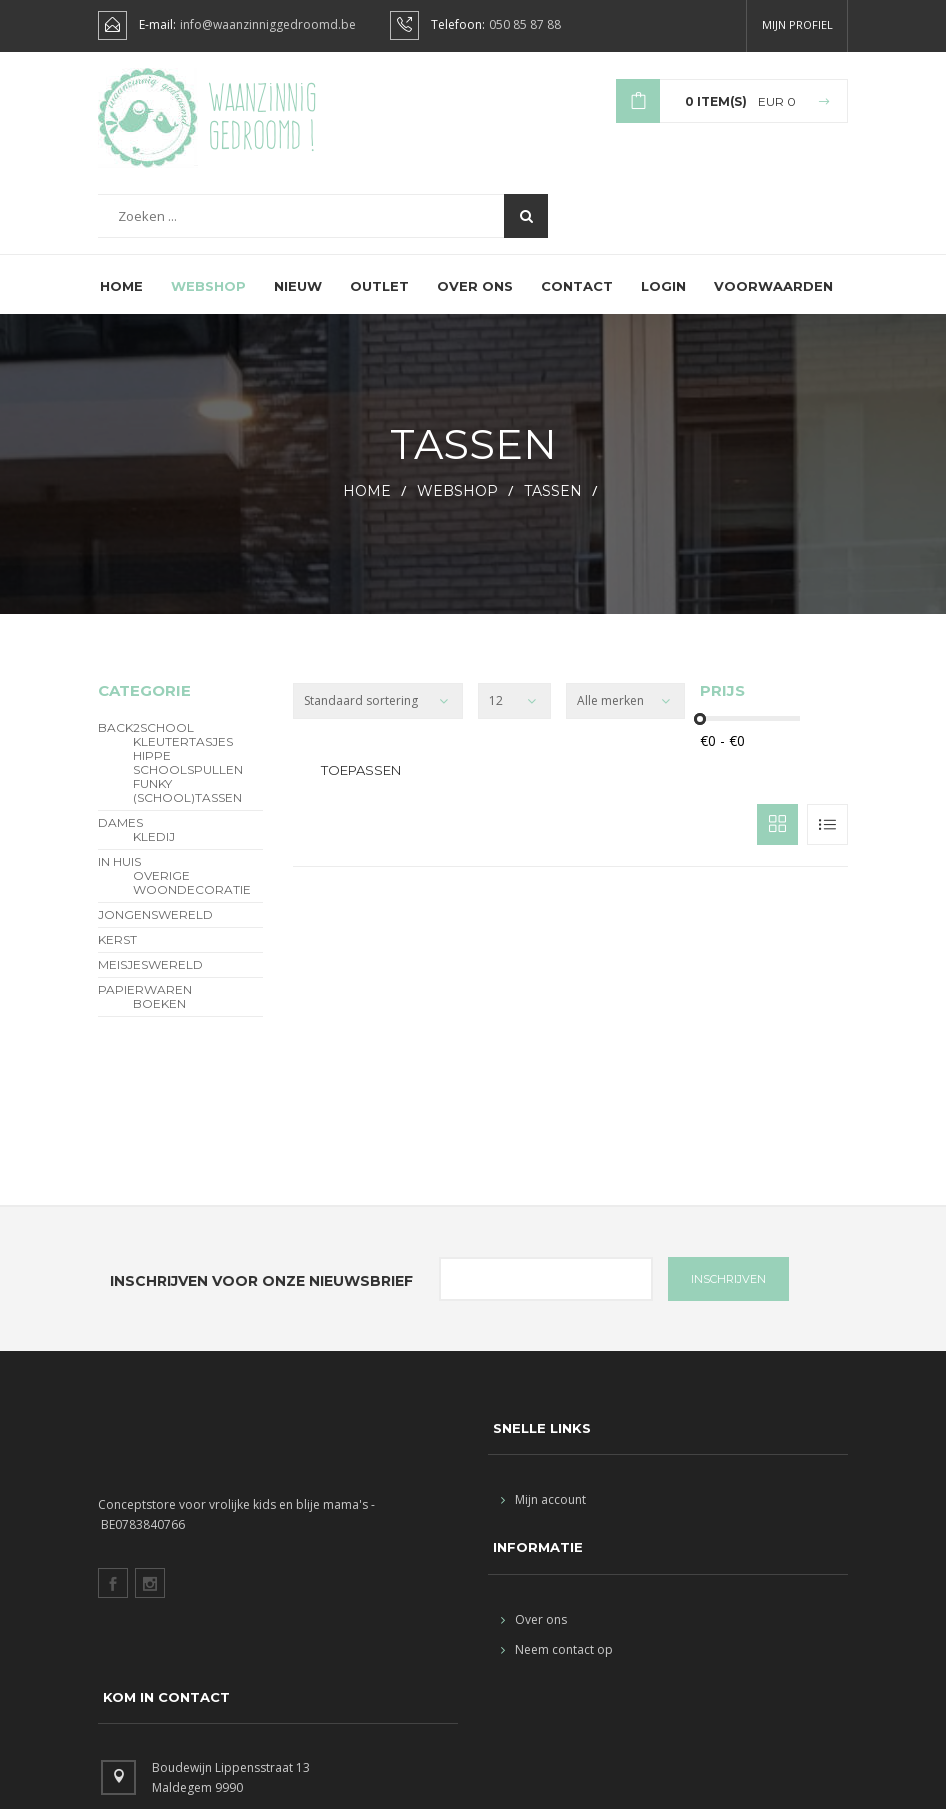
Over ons (475, 303)
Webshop (208, 303)
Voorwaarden (773, 303)
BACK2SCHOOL (146, 745)
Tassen (555, 508)
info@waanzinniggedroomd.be (268, 25)
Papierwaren (145, 1007)
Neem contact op (557, 1665)
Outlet (379, 303)
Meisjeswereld (150, 982)
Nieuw (298, 303)
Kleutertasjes (183, 759)
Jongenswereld (155, 932)
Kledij (154, 854)
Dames (120, 840)
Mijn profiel (797, 24)
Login (663, 303)
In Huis (119, 879)
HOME (367, 508)
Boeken (159, 1021)
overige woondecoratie (192, 900)
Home (121, 303)
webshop (457, 508)
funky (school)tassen (187, 808)
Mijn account (543, 1516)
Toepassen (361, 787)
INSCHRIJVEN (728, 1296)
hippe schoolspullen (188, 780)
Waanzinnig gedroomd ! (262, 120)
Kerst (117, 957)
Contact (577, 303)
